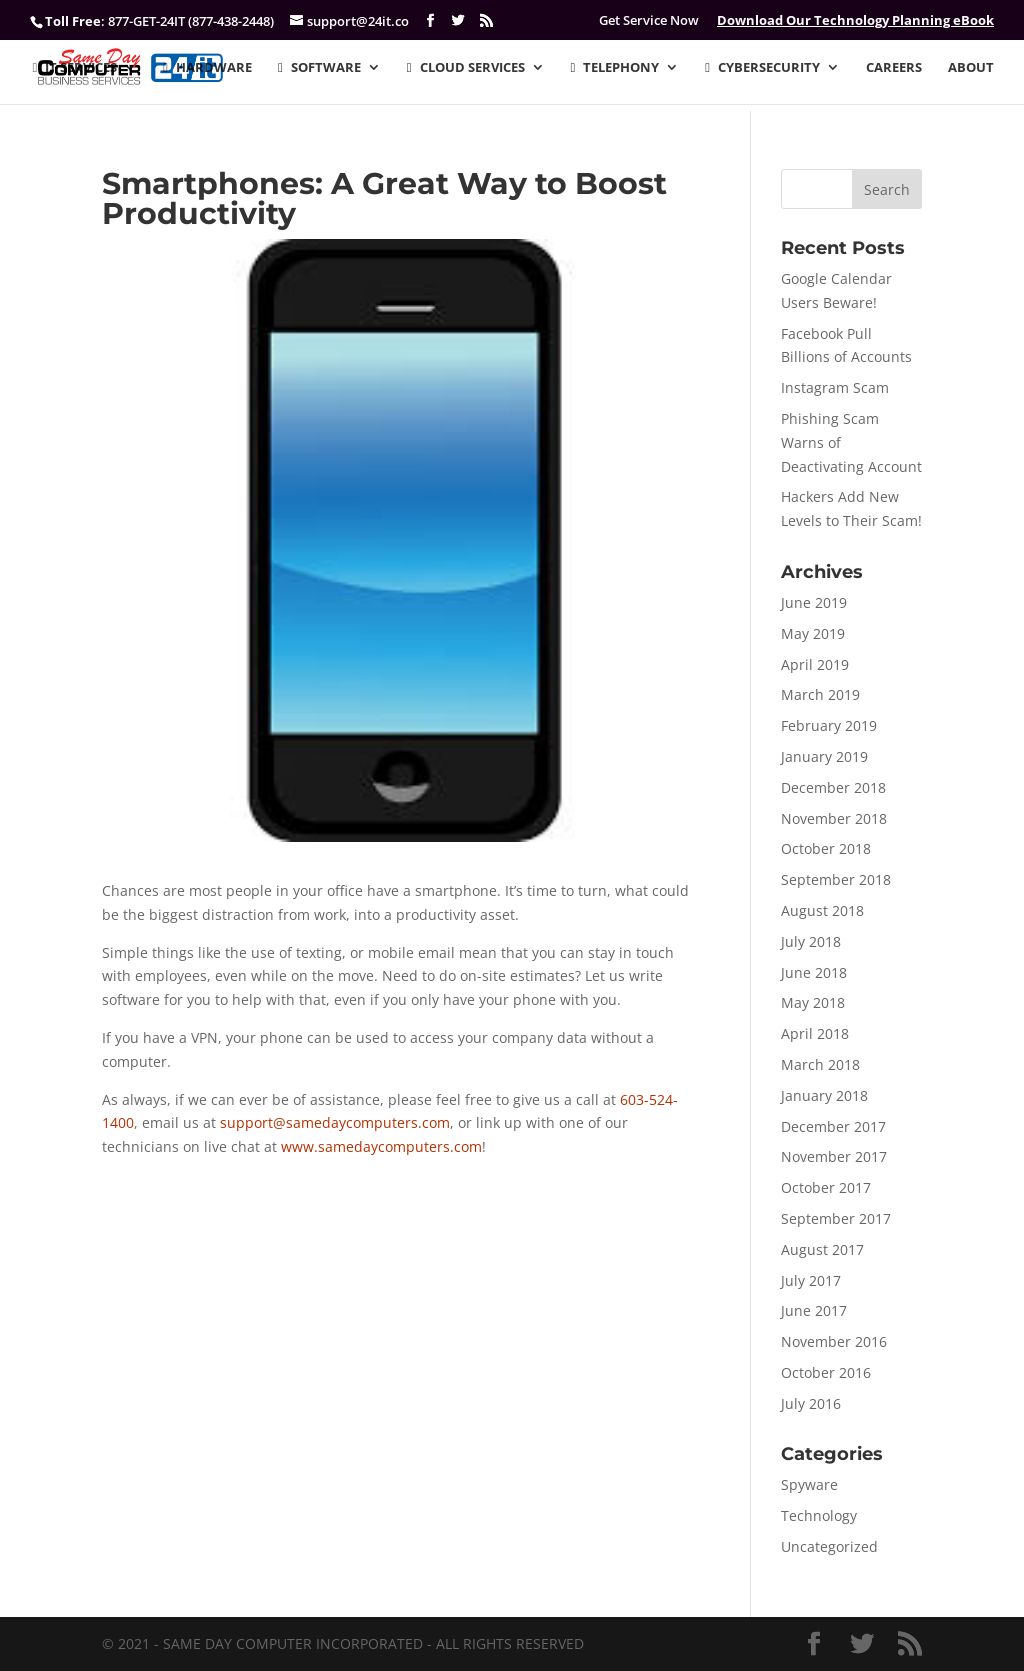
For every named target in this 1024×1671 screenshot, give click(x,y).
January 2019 (824, 756)
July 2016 (811, 1403)
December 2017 (833, 1126)
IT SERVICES (75, 68)
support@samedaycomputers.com (335, 1122)
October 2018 (826, 848)
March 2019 (820, 694)
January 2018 (824, 1095)
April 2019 (815, 664)
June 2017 (814, 1310)
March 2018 (820, 1064)
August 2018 (822, 910)
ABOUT (971, 68)
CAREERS (894, 68)
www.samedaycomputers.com (381, 1146)
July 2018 (811, 941)
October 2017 (826, 1187)
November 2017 (834, 1156)
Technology (819, 1515)
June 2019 (814, 602)
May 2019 (813, 633)
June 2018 (814, 972)
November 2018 (834, 818)
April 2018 (815, 1033)
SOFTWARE (319, 68)
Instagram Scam (835, 387)
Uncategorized (829, 1546)
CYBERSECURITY (762, 68)
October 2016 (826, 1372)
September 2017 (836, 1218)
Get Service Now (649, 20)
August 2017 (822, 1249)
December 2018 (833, 787)
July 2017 (811, 1280)
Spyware (809, 1484)
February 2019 (829, 725)
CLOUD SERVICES (466, 68)
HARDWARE (207, 68)
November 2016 (834, 1341)
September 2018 (836, 879)
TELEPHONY (615, 68)
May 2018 (813, 1002)
